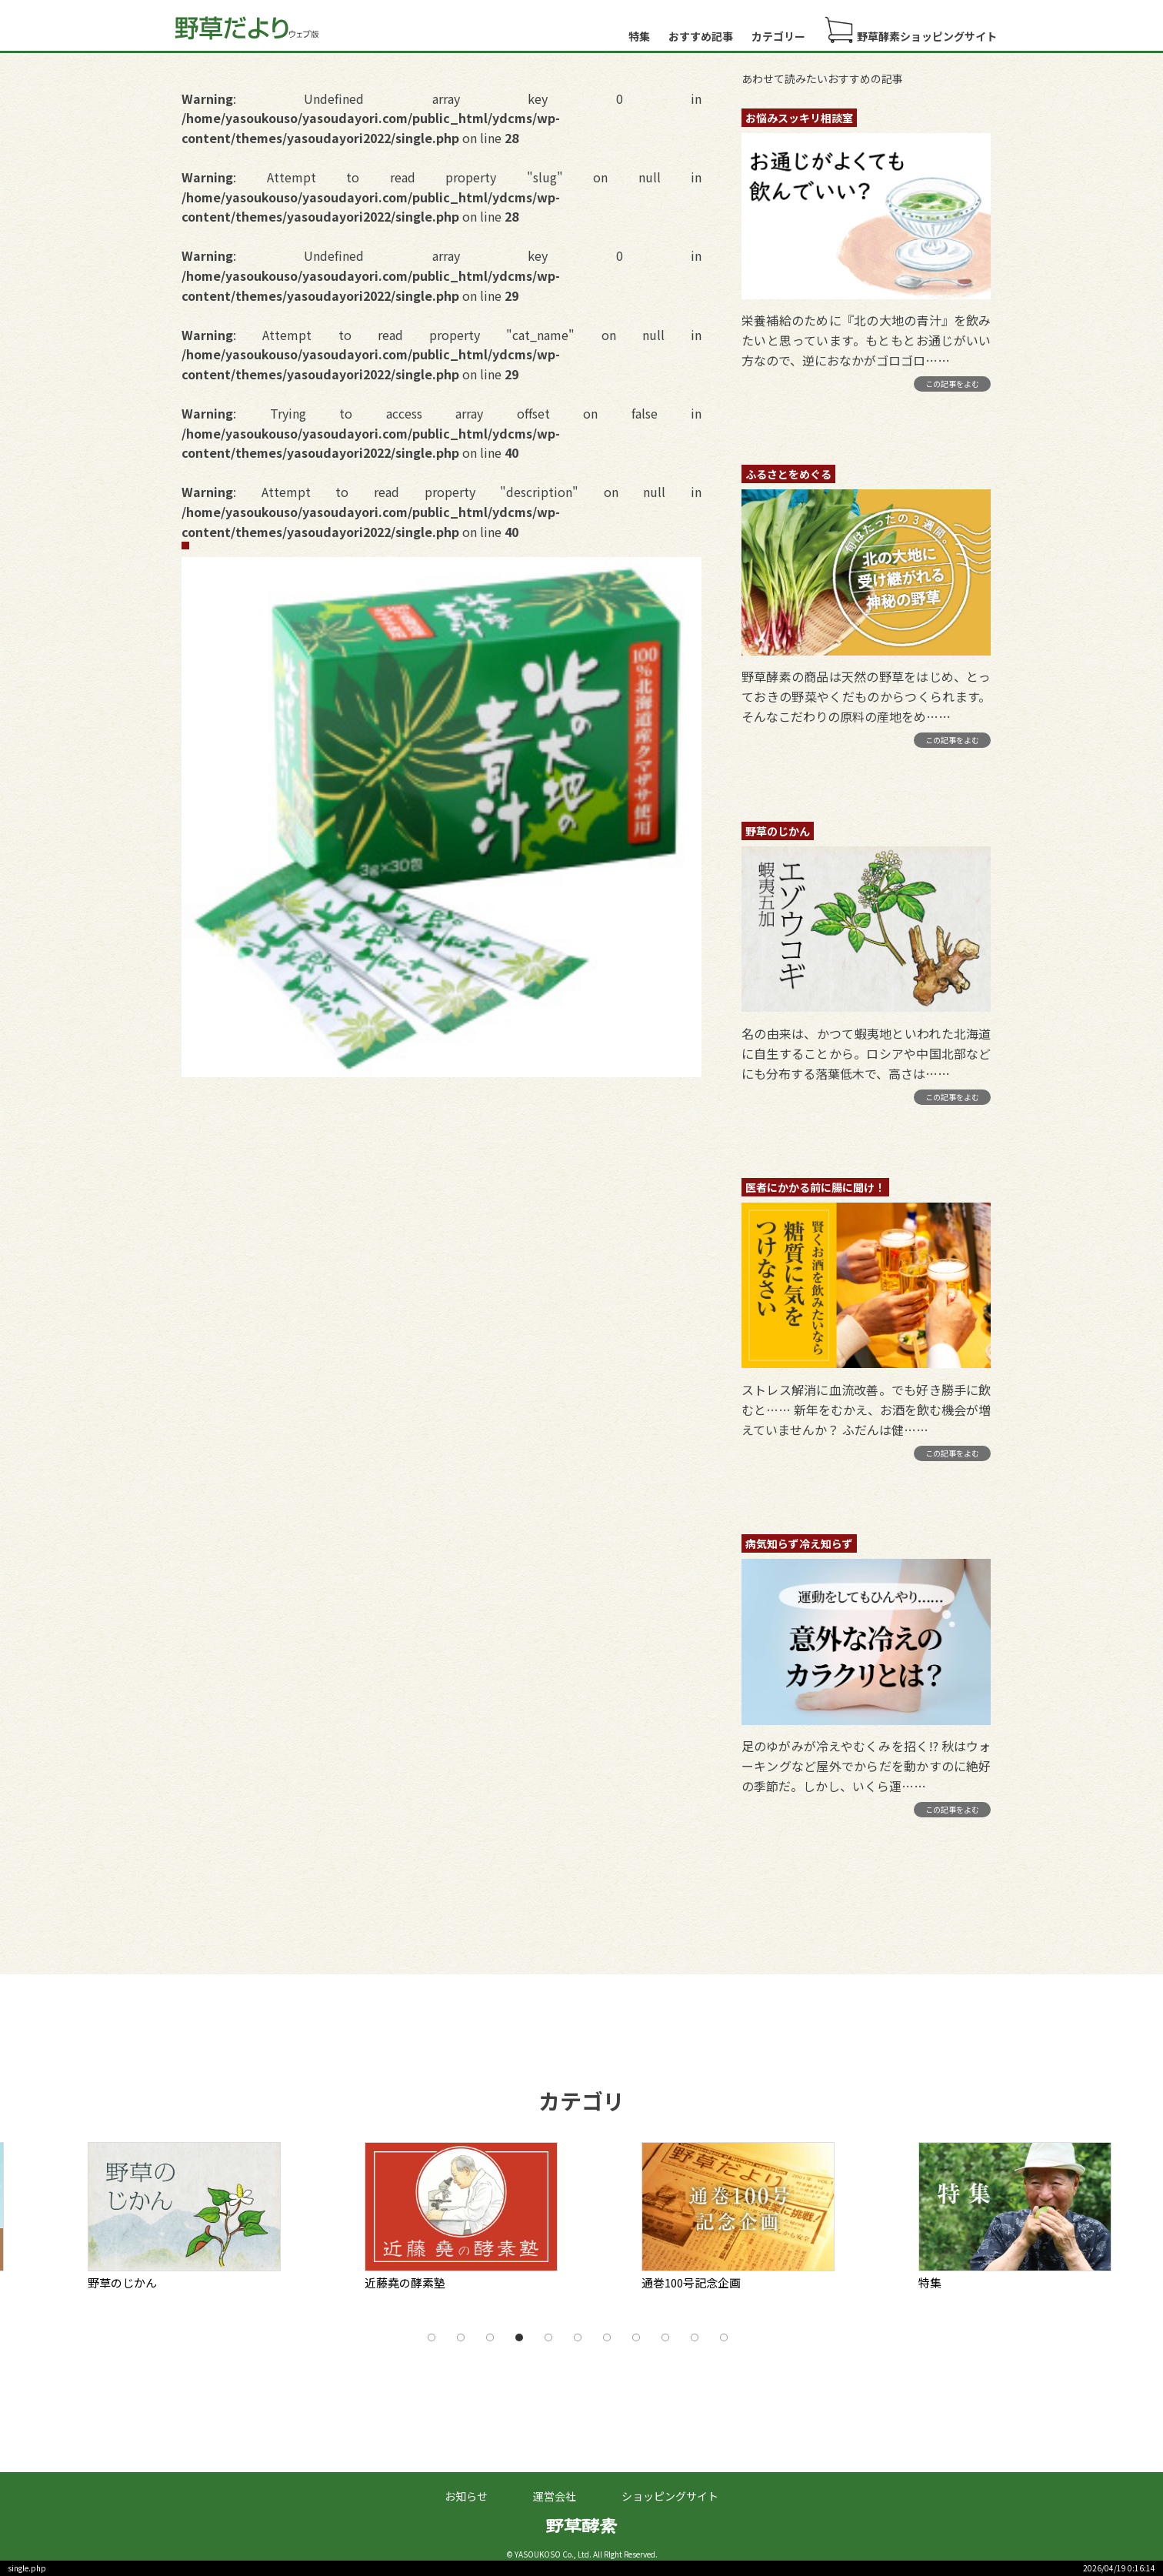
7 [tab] (607, 2337)
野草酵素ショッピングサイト (910, 30)
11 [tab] (724, 2337)
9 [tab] (665, 2337)
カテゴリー (778, 36)
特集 (639, 36)
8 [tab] (636, 2337)
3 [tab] (490, 2337)
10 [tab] (694, 2337)
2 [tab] (461, 2337)
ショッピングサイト (669, 2496)
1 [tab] (431, 2337)
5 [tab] (548, 2337)
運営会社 (554, 2496)
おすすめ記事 (700, 36)
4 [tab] (519, 2337)
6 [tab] (578, 2337)
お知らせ (466, 2496)
